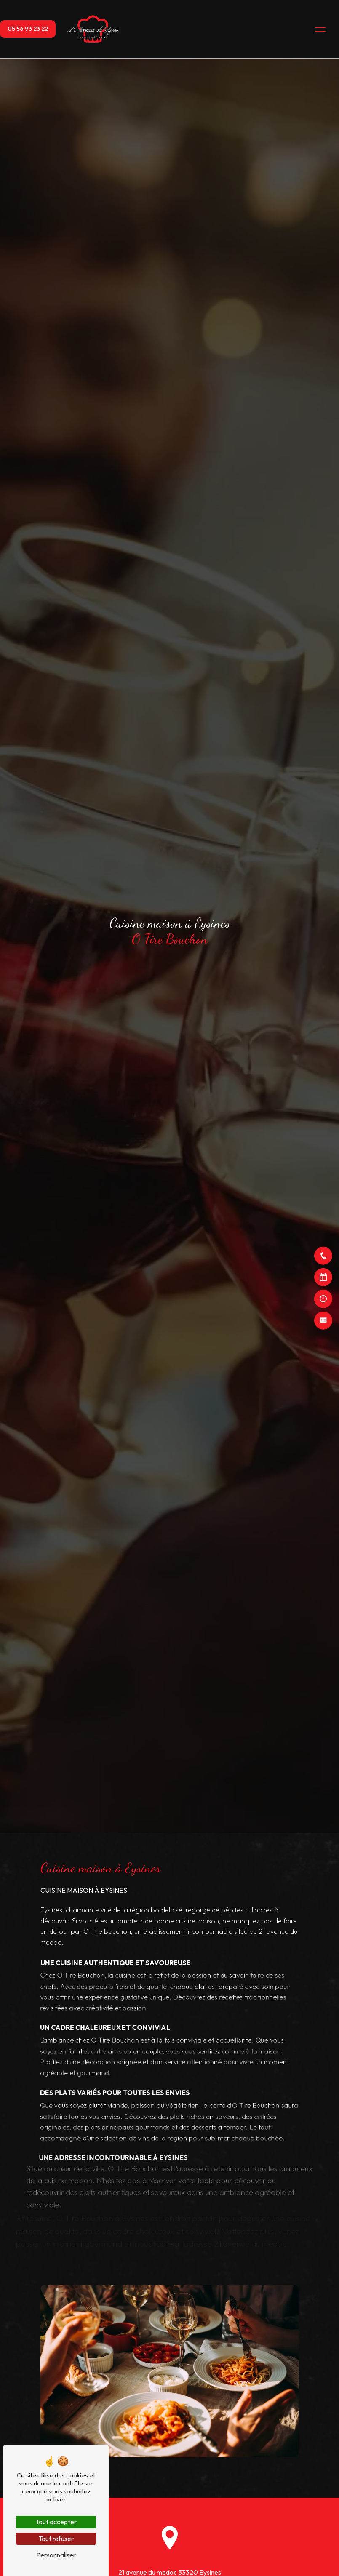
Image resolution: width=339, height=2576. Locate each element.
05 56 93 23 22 (28, 28)
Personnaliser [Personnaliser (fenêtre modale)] (56, 2555)
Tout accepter (56, 2521)
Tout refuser (56, 2538)
